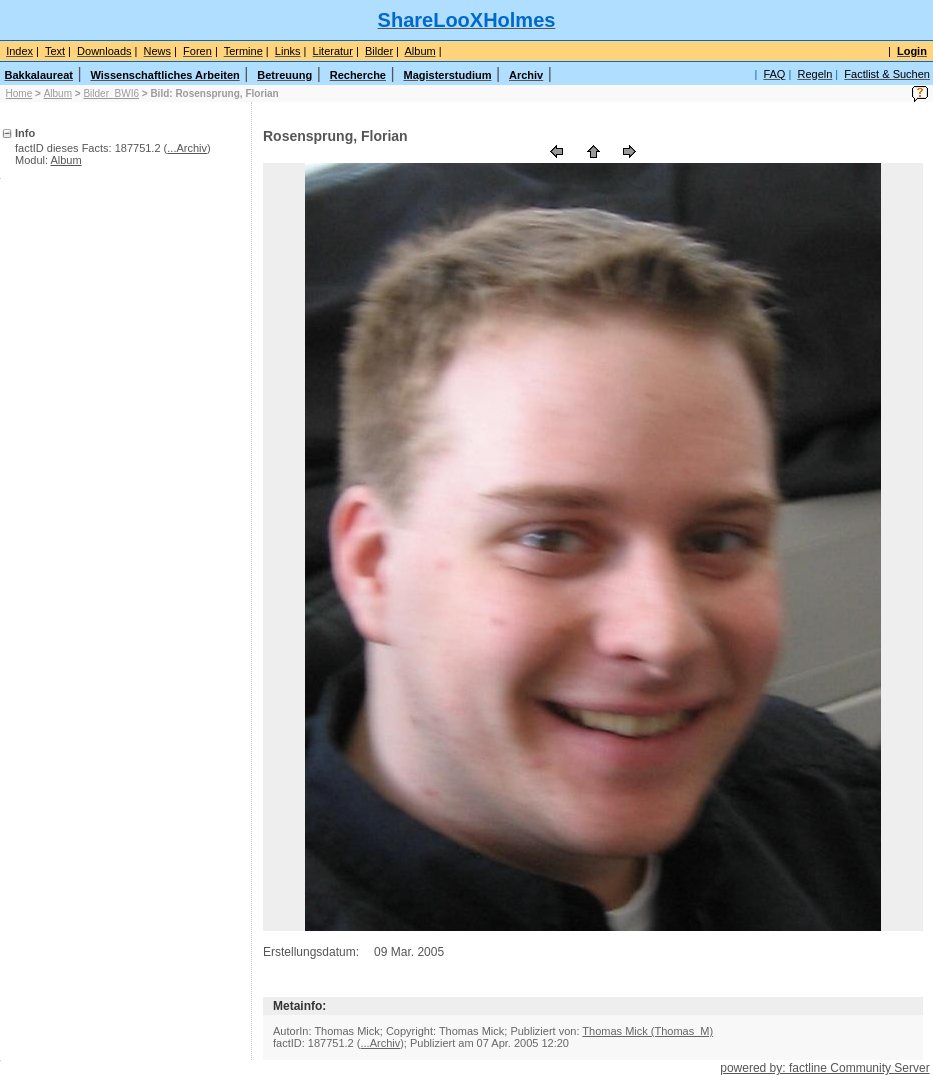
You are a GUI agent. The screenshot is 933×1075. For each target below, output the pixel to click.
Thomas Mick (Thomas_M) (647, 1031)
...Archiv (187, 148)
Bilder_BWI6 (111, 93)
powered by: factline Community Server (824, 1068)
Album (58, 93)
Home (19, 93)
